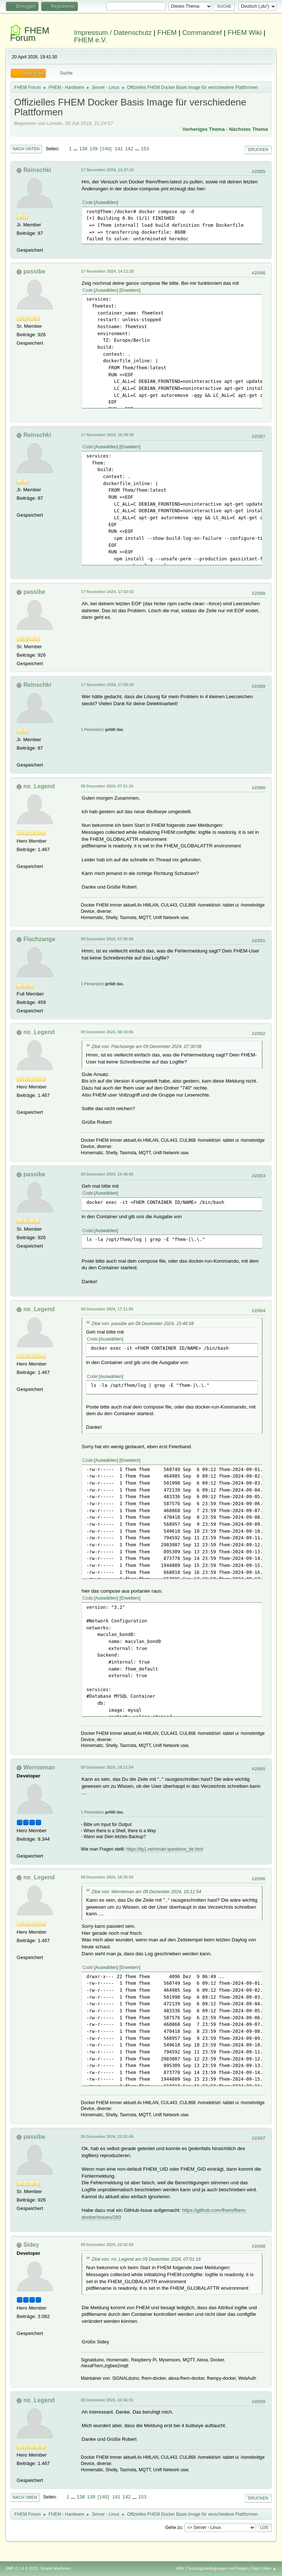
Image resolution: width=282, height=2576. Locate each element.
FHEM (167, 32)
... (76, 148)
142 (129, 148)
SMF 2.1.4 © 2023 (22, 2568)
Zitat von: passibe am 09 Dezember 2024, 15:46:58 (142, 1323)
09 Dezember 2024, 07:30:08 (107, 939)
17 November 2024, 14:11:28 (107, 271)
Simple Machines (55, 2568)
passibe (35, 271)
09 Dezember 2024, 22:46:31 (107, 2400)
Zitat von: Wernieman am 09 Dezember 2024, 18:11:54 (146, 1891)
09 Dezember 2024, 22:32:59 (107, 2244)
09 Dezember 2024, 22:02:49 (107, 2136)
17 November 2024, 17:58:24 (107, 684)
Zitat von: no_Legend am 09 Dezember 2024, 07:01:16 (145, 2259)
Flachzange (39, 939)
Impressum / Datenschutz (113, 32)
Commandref (202, 32)
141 (119, 148)
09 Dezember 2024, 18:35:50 (107, 1877)
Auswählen (106, 202)
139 (94, 148)
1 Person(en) (92, 729)
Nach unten (25, 149)
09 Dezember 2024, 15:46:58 (107, 1174)
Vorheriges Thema (203, 129)
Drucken (258, 149)
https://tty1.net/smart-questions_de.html (164, 1849)
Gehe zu (173, 2527)
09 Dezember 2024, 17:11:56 (107, 1309)
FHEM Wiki (244, 32)
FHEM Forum (29, 34)
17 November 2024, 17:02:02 (107, 591)
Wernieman (39, 1767)
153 (145, 148)
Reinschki (37, 170)
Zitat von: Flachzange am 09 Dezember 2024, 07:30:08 (146, 1046)
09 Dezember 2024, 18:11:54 (107, 1767)
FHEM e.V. (90, 40)
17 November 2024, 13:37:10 (107, 170)
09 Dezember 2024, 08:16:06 (107, 1032)
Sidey (31, 2245)
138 (83, 148)
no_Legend (39, 786)
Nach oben (24, 2497)
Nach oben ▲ (264, 2568)
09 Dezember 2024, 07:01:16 (107, 786)
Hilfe (180, 2568)
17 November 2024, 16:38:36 (107, 435)
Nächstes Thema (248, 129)
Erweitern (129, 290)
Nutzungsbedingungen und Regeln (218, 2568)
